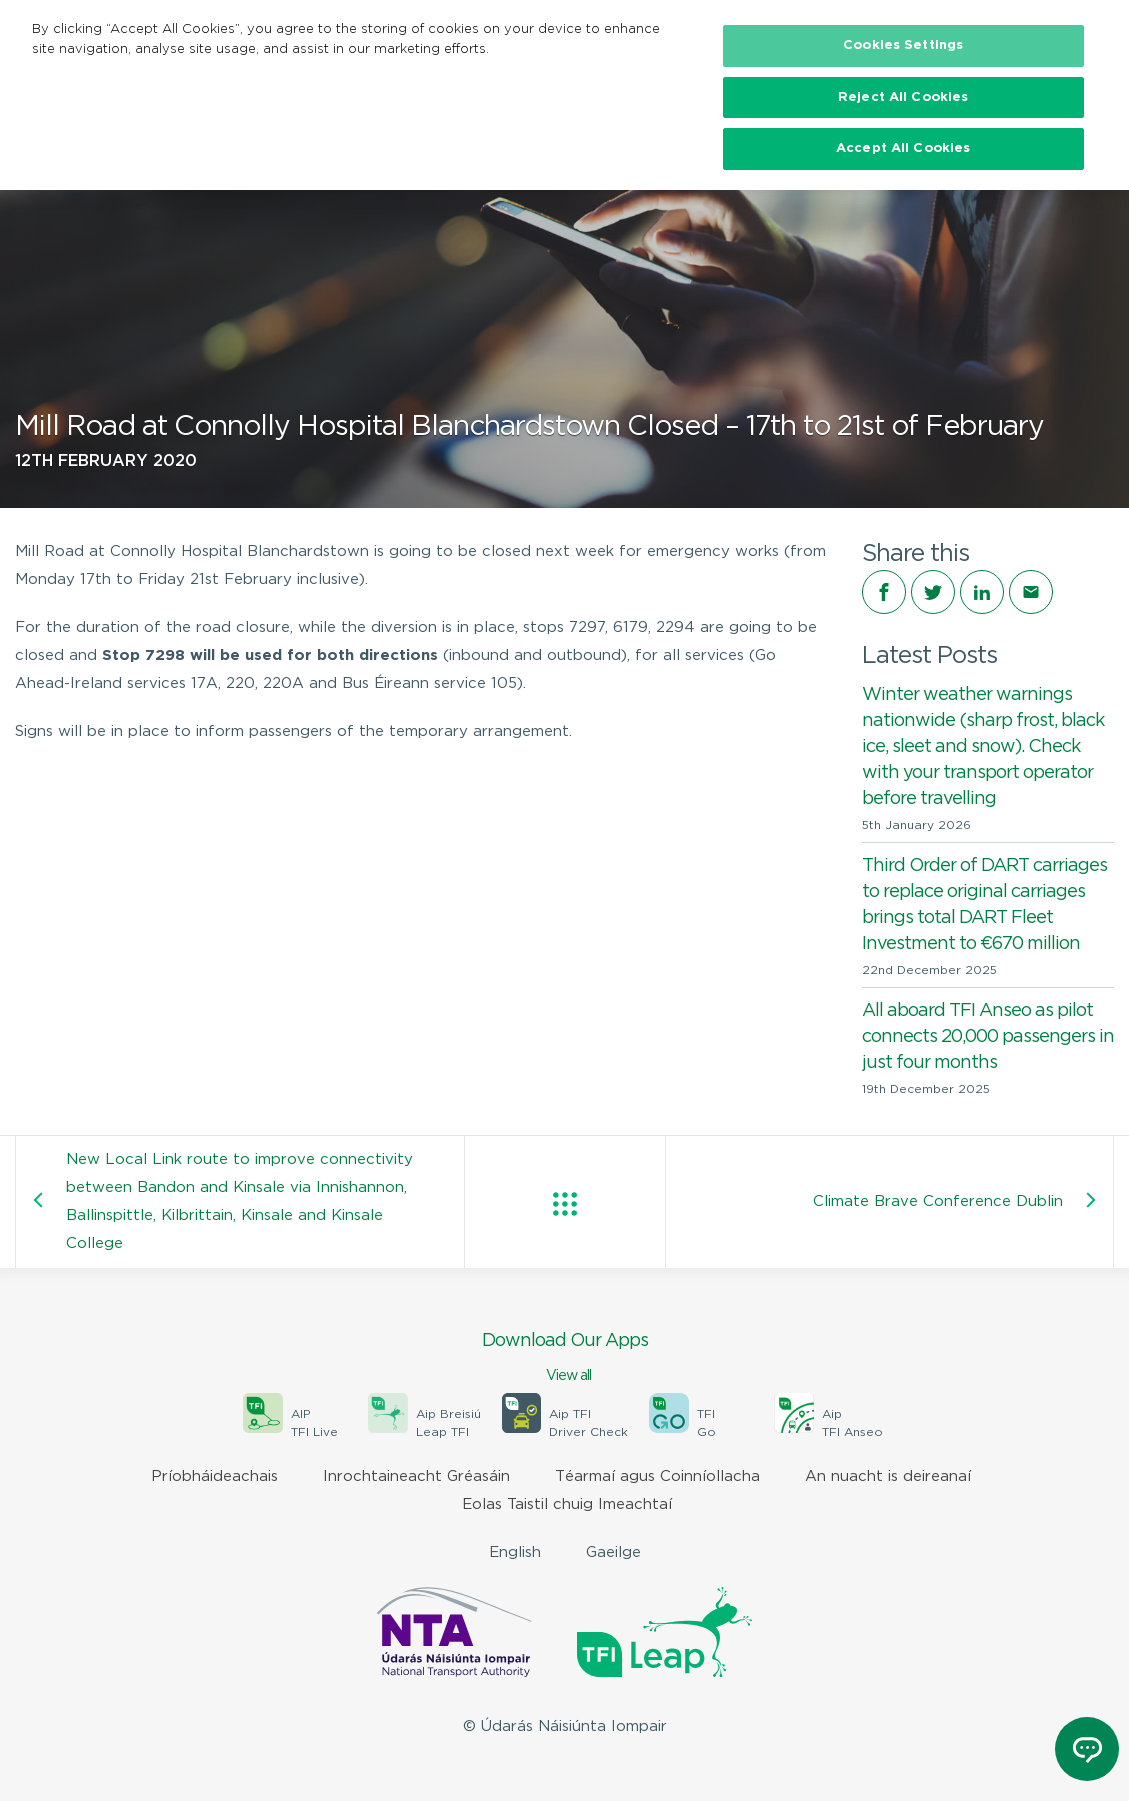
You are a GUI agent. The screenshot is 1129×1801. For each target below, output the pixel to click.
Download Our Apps (564, 1359)
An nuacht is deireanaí (888, 1476)
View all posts (565, 1204)
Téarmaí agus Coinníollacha (657, 1476)
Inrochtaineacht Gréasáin (416, 1476)
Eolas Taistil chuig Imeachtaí (567, 1504)
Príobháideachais (214, 1476)
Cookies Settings (903, 45)
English (515, 1552)
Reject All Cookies (903, 97)
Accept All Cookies (903, 148)
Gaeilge (613, 1552)
